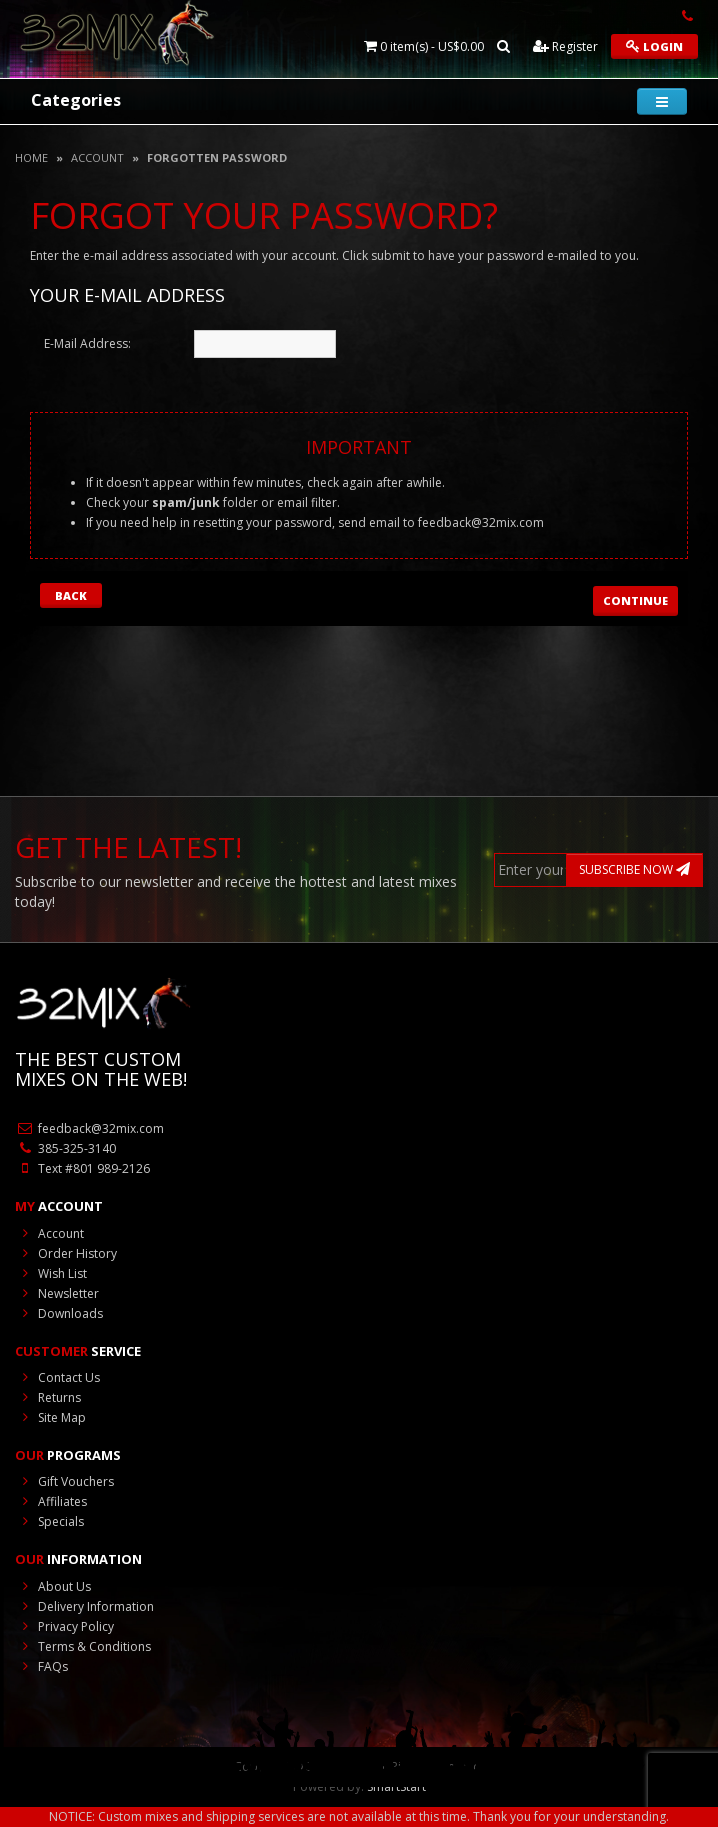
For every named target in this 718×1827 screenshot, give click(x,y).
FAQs (41, 1666)
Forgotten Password (217, 157)
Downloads (59, 1313)
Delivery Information (84, 1606)
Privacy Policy (64, 1626)
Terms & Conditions (83, 1646)
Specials (49, 1521)
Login (654, 46)
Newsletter (57, 1293)
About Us (53, 1586)
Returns (48, 1397)
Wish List (51, 1273)
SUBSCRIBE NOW (634, 869)
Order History (66, 1253)
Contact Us (57, 1377)
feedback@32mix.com (481, 522)
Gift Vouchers (64, 1481)
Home (31, 157)
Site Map (50, 1417)
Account (97, 157)
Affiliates (51, 1501)
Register (565, 46)
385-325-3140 (65, 1148)
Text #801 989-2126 (82, 1168)
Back (71, 595)
